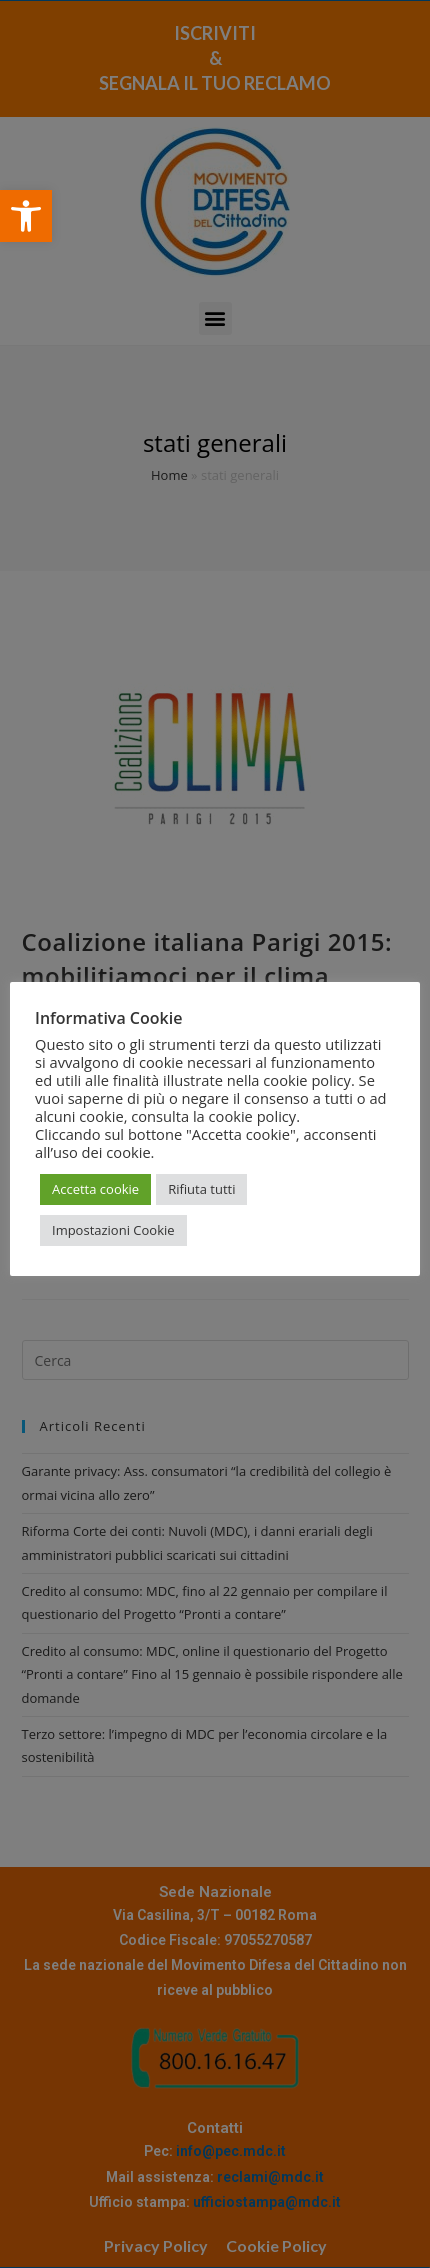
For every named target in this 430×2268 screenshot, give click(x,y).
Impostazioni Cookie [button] (113, 1230)
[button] (26, 216)
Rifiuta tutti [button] (201, 1189)
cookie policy (253, 1116)
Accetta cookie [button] (95, 1189)
